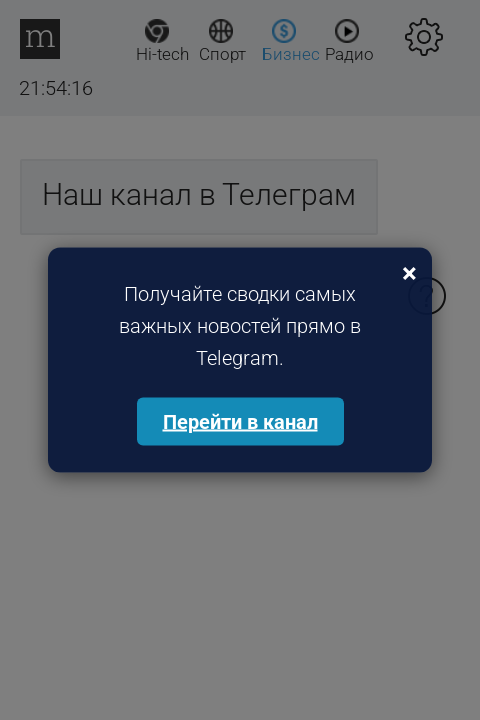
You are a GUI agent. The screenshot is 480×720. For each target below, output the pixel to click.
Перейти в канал (240, 422)
